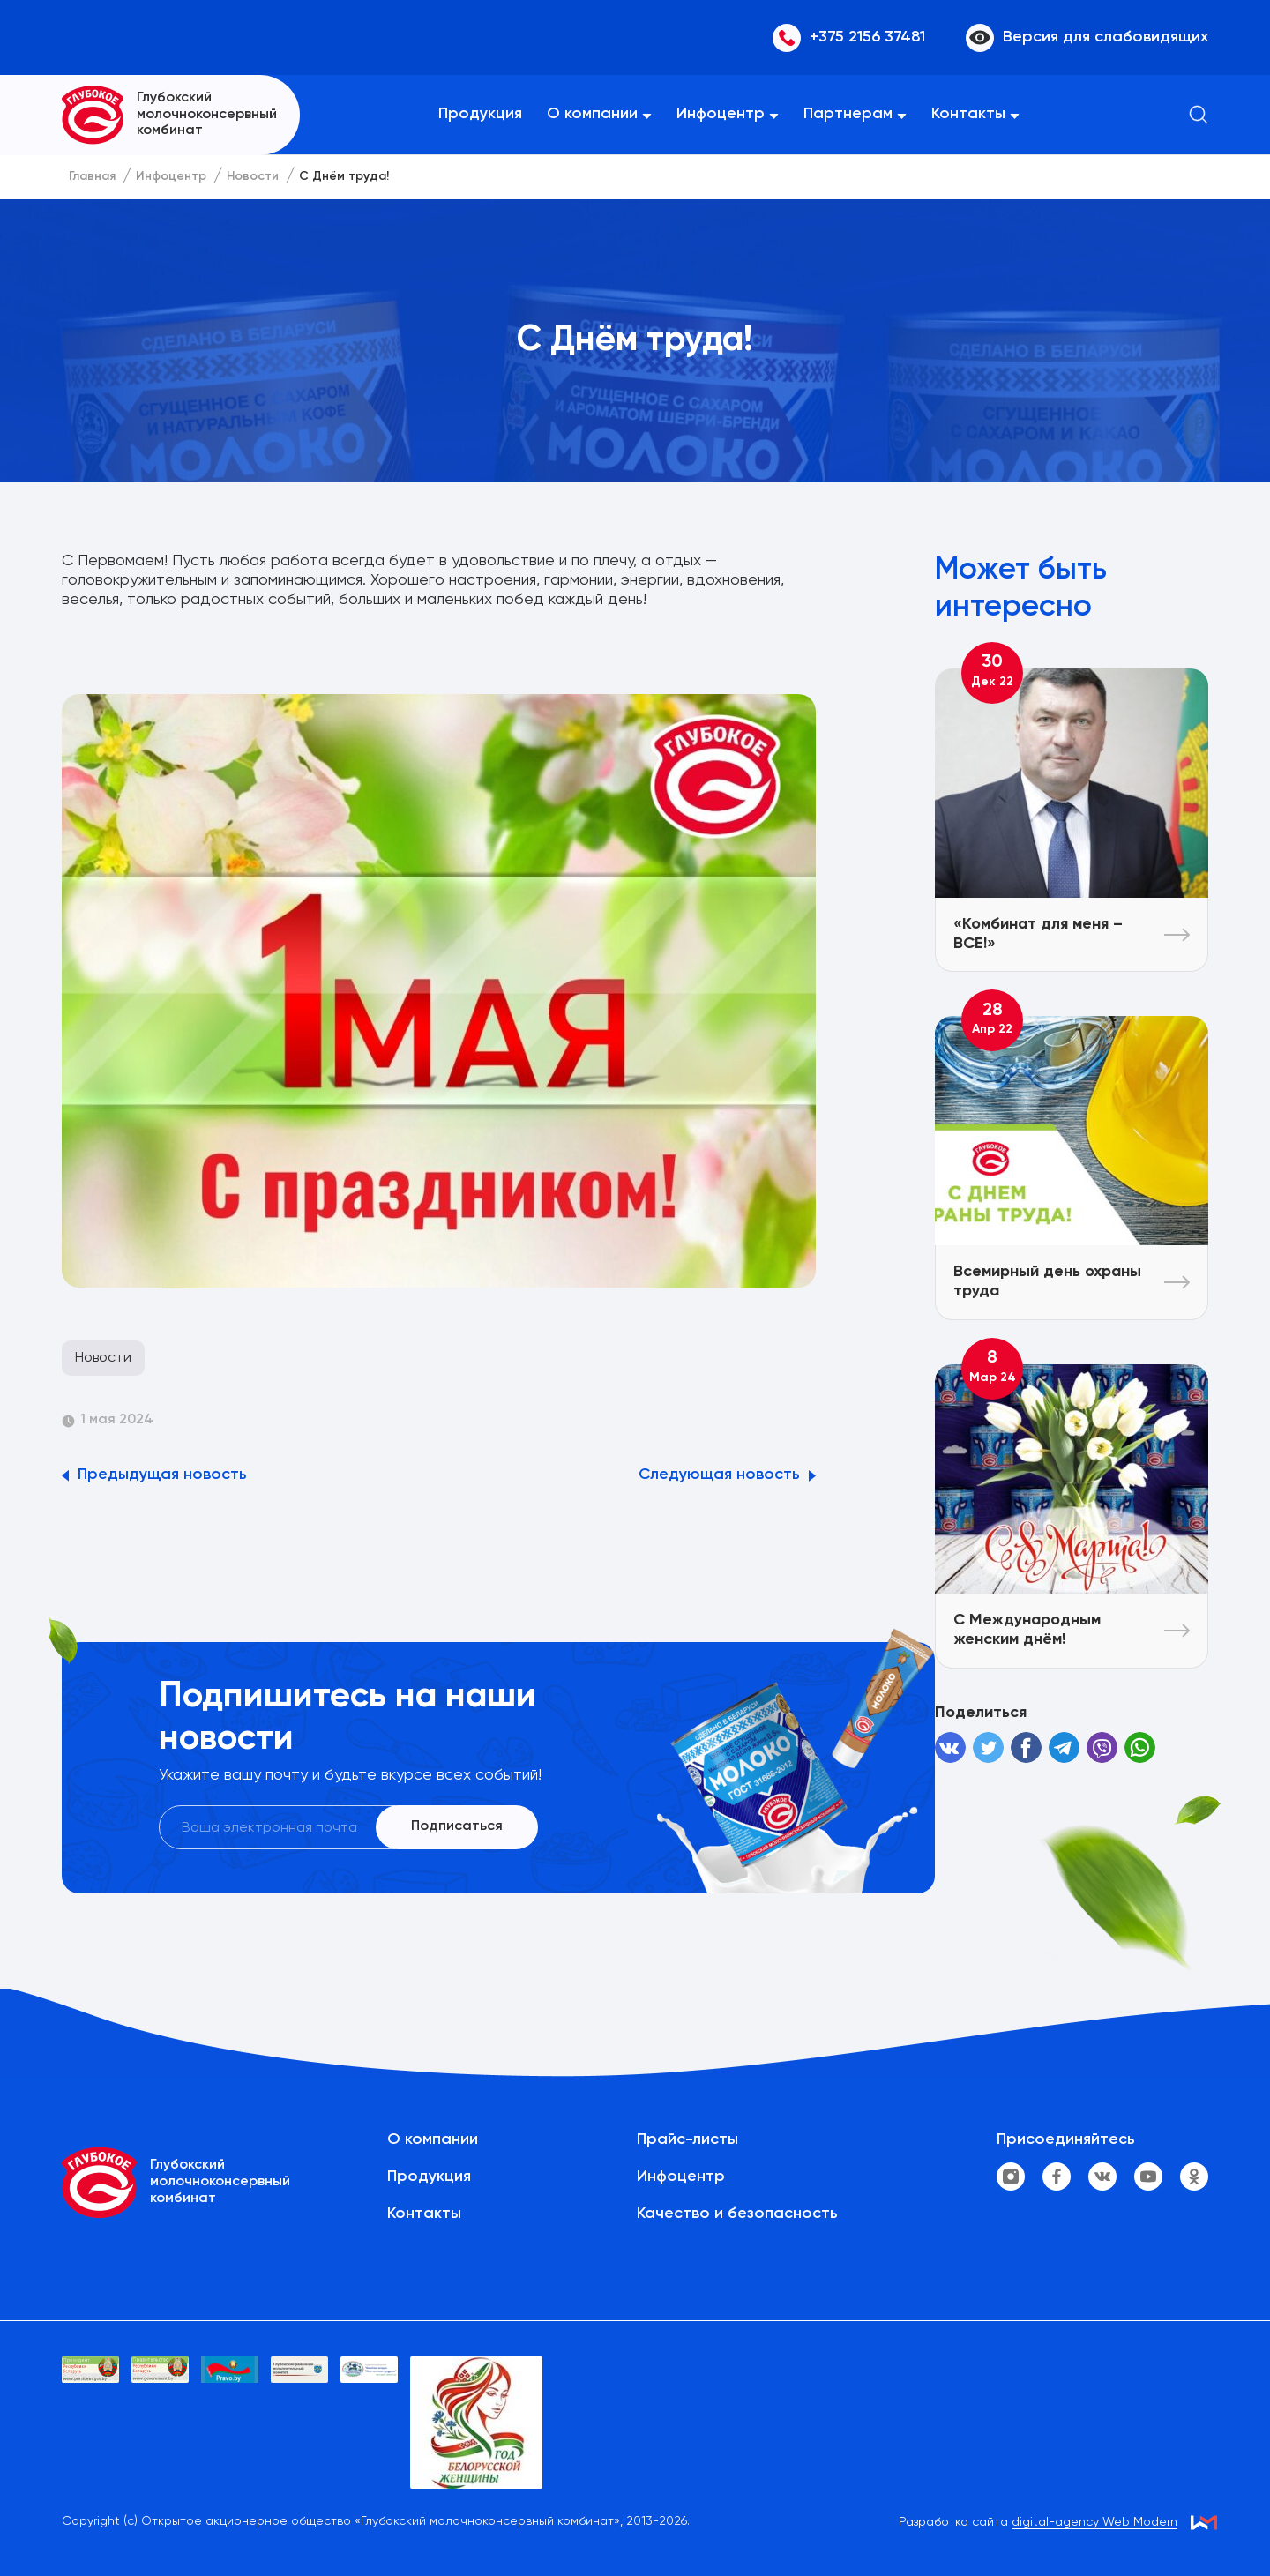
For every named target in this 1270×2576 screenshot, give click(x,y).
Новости (103, 1358)
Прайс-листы (687, 2139)
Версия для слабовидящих (1087, 38)
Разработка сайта (1038, 2522)
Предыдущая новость (162, 1474)
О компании (592, 114)
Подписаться (457, 1826)
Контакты (968, 114)
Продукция (480, 114)
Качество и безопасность (737, 2213)
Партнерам (848, 114)
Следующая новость (719, 1474)
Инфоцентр (720, 114)
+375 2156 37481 (849, 38)
